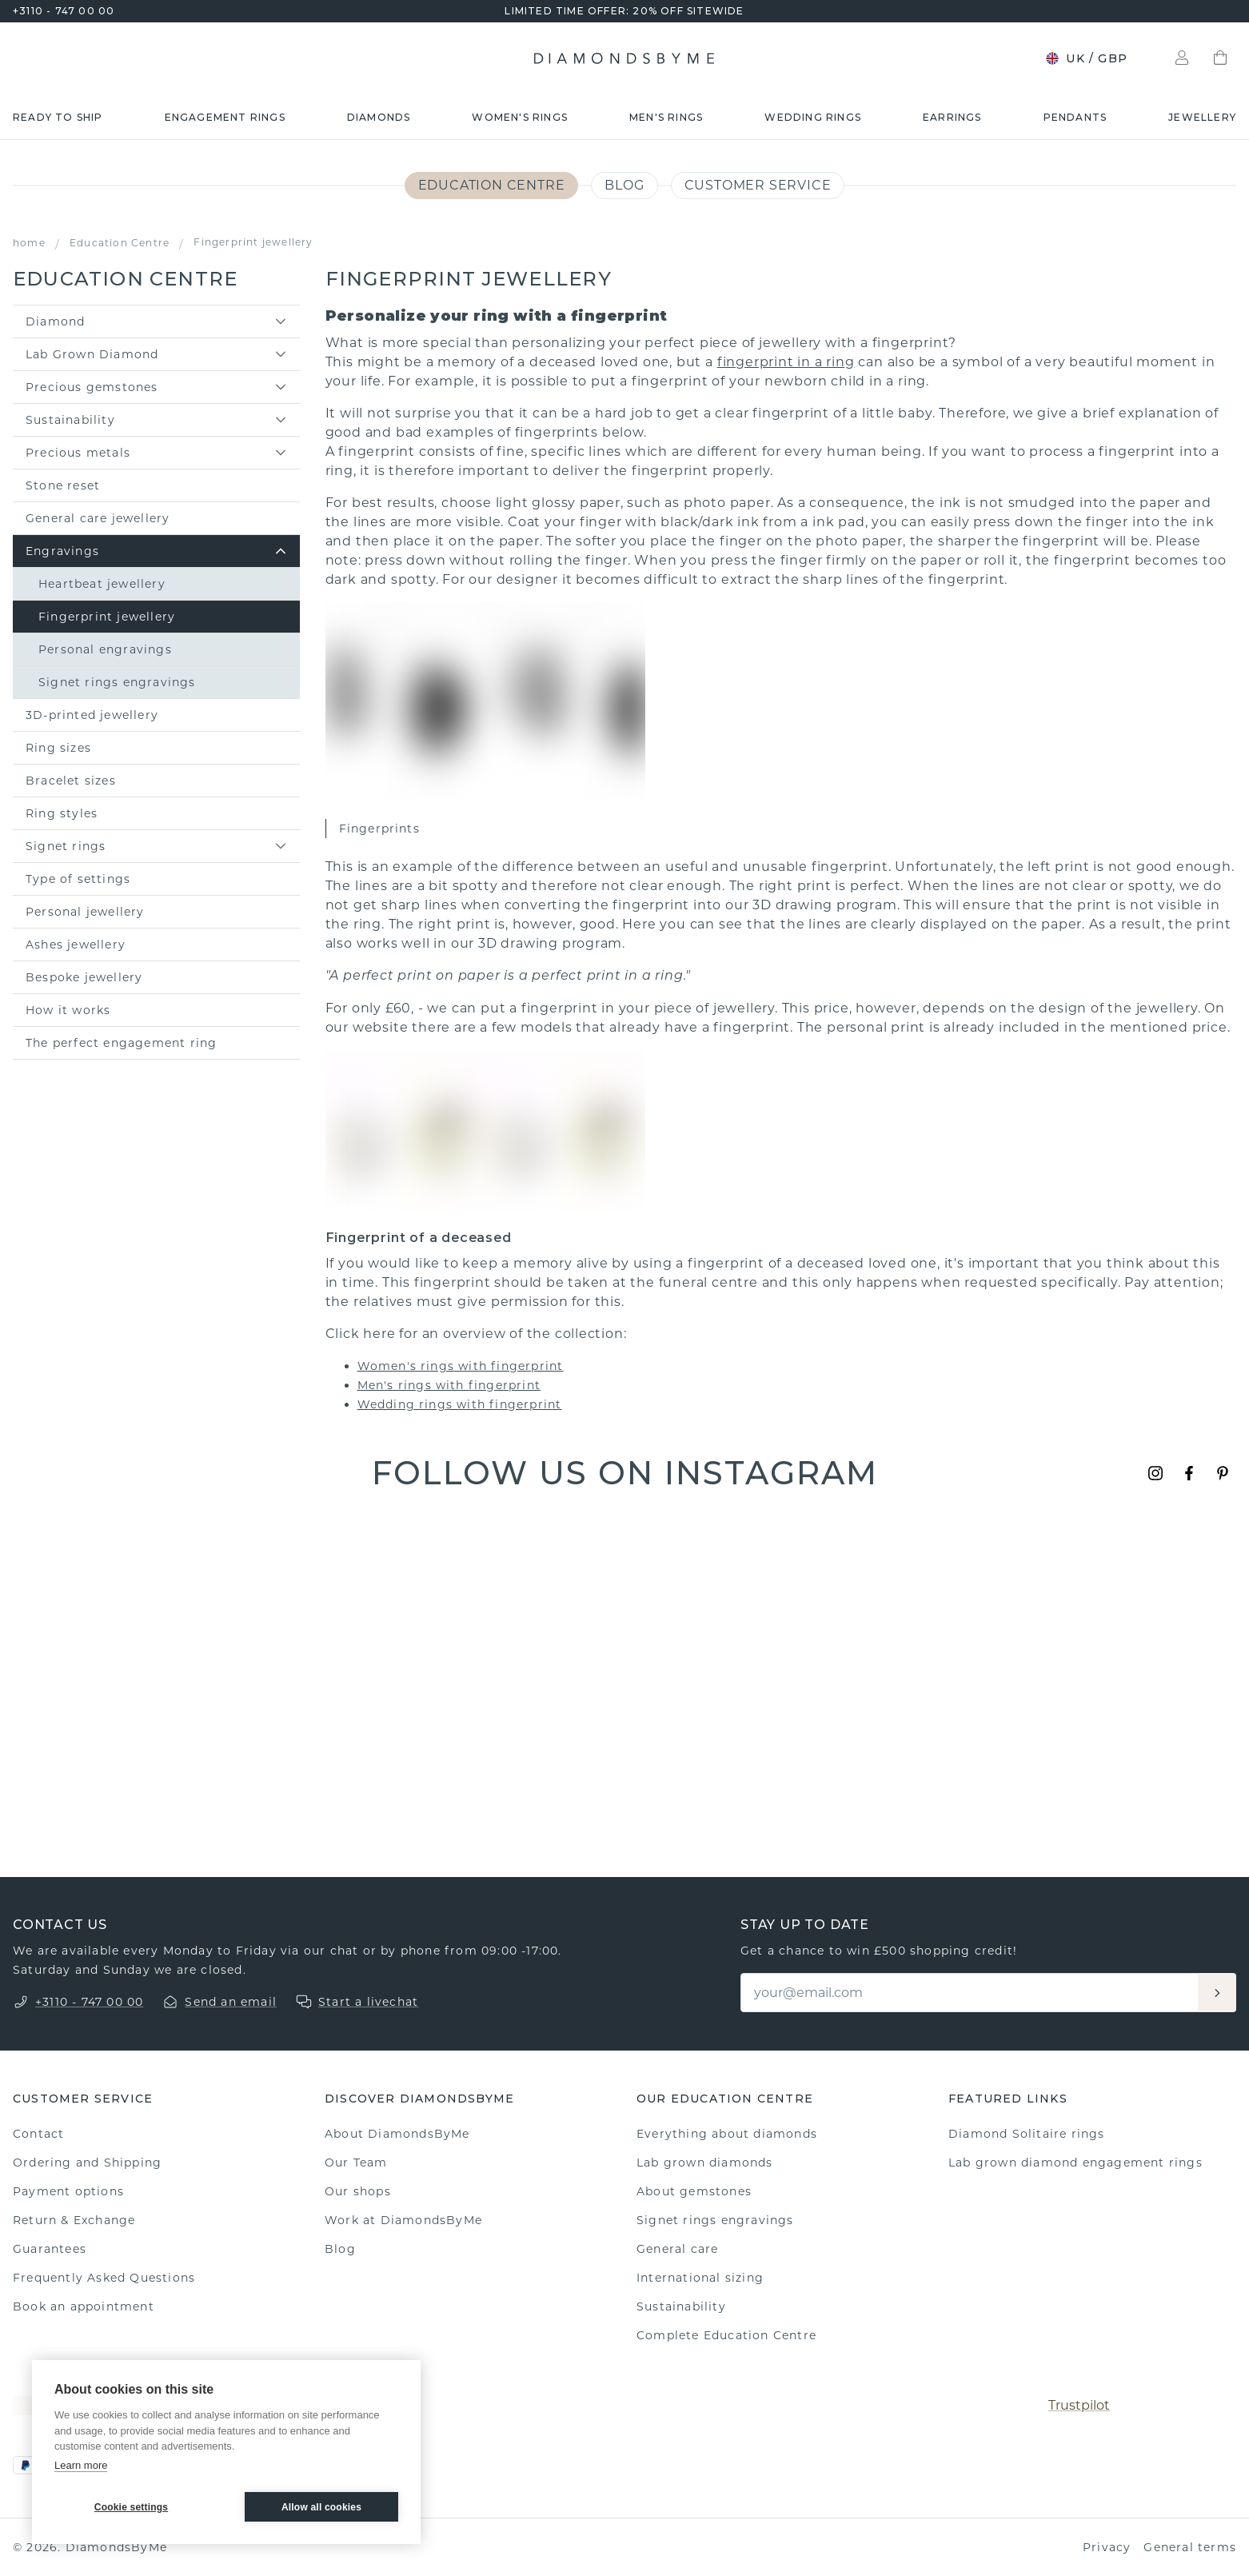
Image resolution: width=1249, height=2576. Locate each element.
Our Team (356, 2162)
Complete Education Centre (726, 2335)
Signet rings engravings (715, 2220)
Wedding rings (812, 117)
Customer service (758, 185)
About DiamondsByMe (397, 2134)
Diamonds (379, 117)
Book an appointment (83, 2306)
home (29, 243)
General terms (1189, 2547)
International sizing (700, 2277)
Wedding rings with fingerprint (459, 1404)
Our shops (358, 2191)
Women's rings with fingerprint (460, 1366)
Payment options (68, 2191)
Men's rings (666, 117)
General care (677, 2249)
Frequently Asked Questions (104, 2277)
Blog (624, 185)
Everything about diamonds (726, 2134)
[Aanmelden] (1217, 1992)
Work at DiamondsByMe (403, 2220)
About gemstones (694, 2191)
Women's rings (520, 117)
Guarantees (49, 2249)
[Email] (970, 1992)
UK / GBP (1086, 58)
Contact (38, 2134)
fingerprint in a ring (786, 361)
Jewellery (1202, 117)
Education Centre (491, 185)
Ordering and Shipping (87, 2162)
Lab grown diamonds (704, 2162)
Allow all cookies (321, 2507)
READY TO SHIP (58, 117)
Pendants (1075, 117)
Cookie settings (131, 2507)
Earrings (952, 117)
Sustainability (681, 2306)
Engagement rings (225, 117)
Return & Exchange (74, 2220)
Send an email (231, 2002)
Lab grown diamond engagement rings (1075, 2162)
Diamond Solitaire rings (1026, 2134)
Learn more (80, 2465)
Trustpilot (1079, 2405)
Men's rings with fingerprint (449, 1385)
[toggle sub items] (281, 321)
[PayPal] (25, 2465)
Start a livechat (368, 2002)
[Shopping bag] (1220, 58)
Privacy (1107, 2547)
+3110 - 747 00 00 (63, 11)
